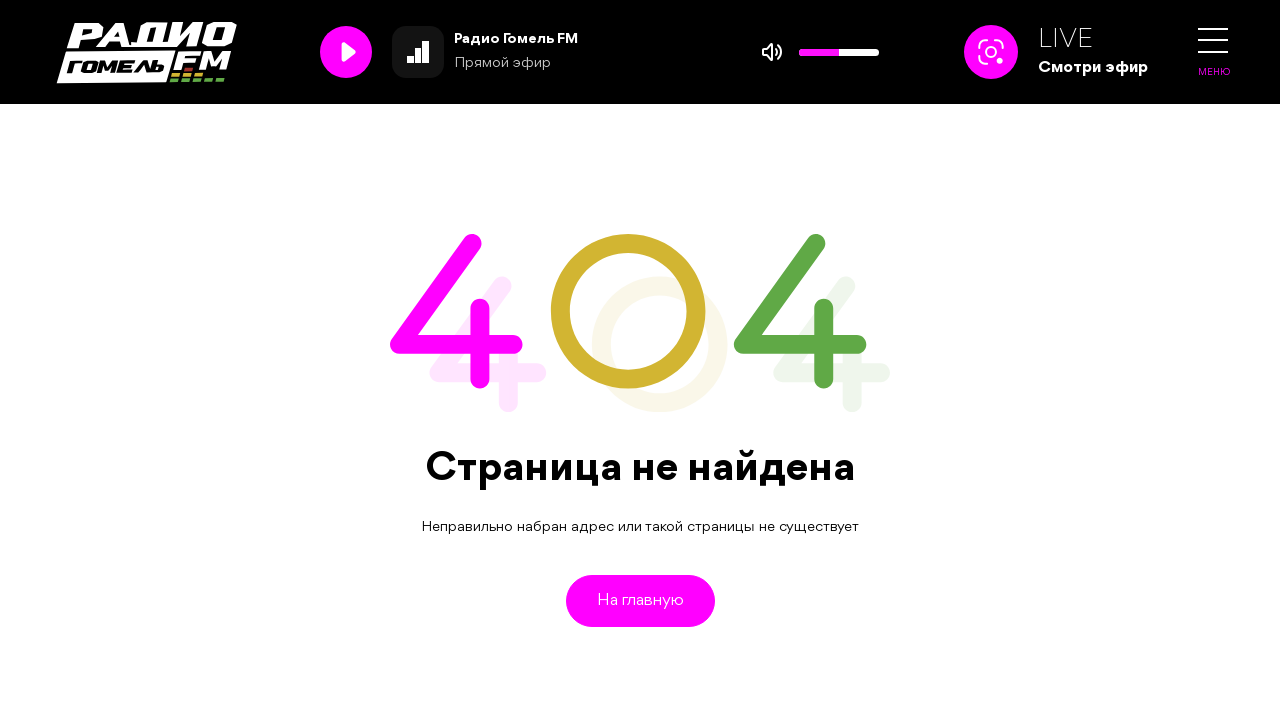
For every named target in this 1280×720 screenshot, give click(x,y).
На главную (640, 600)
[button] (1213, 40)
